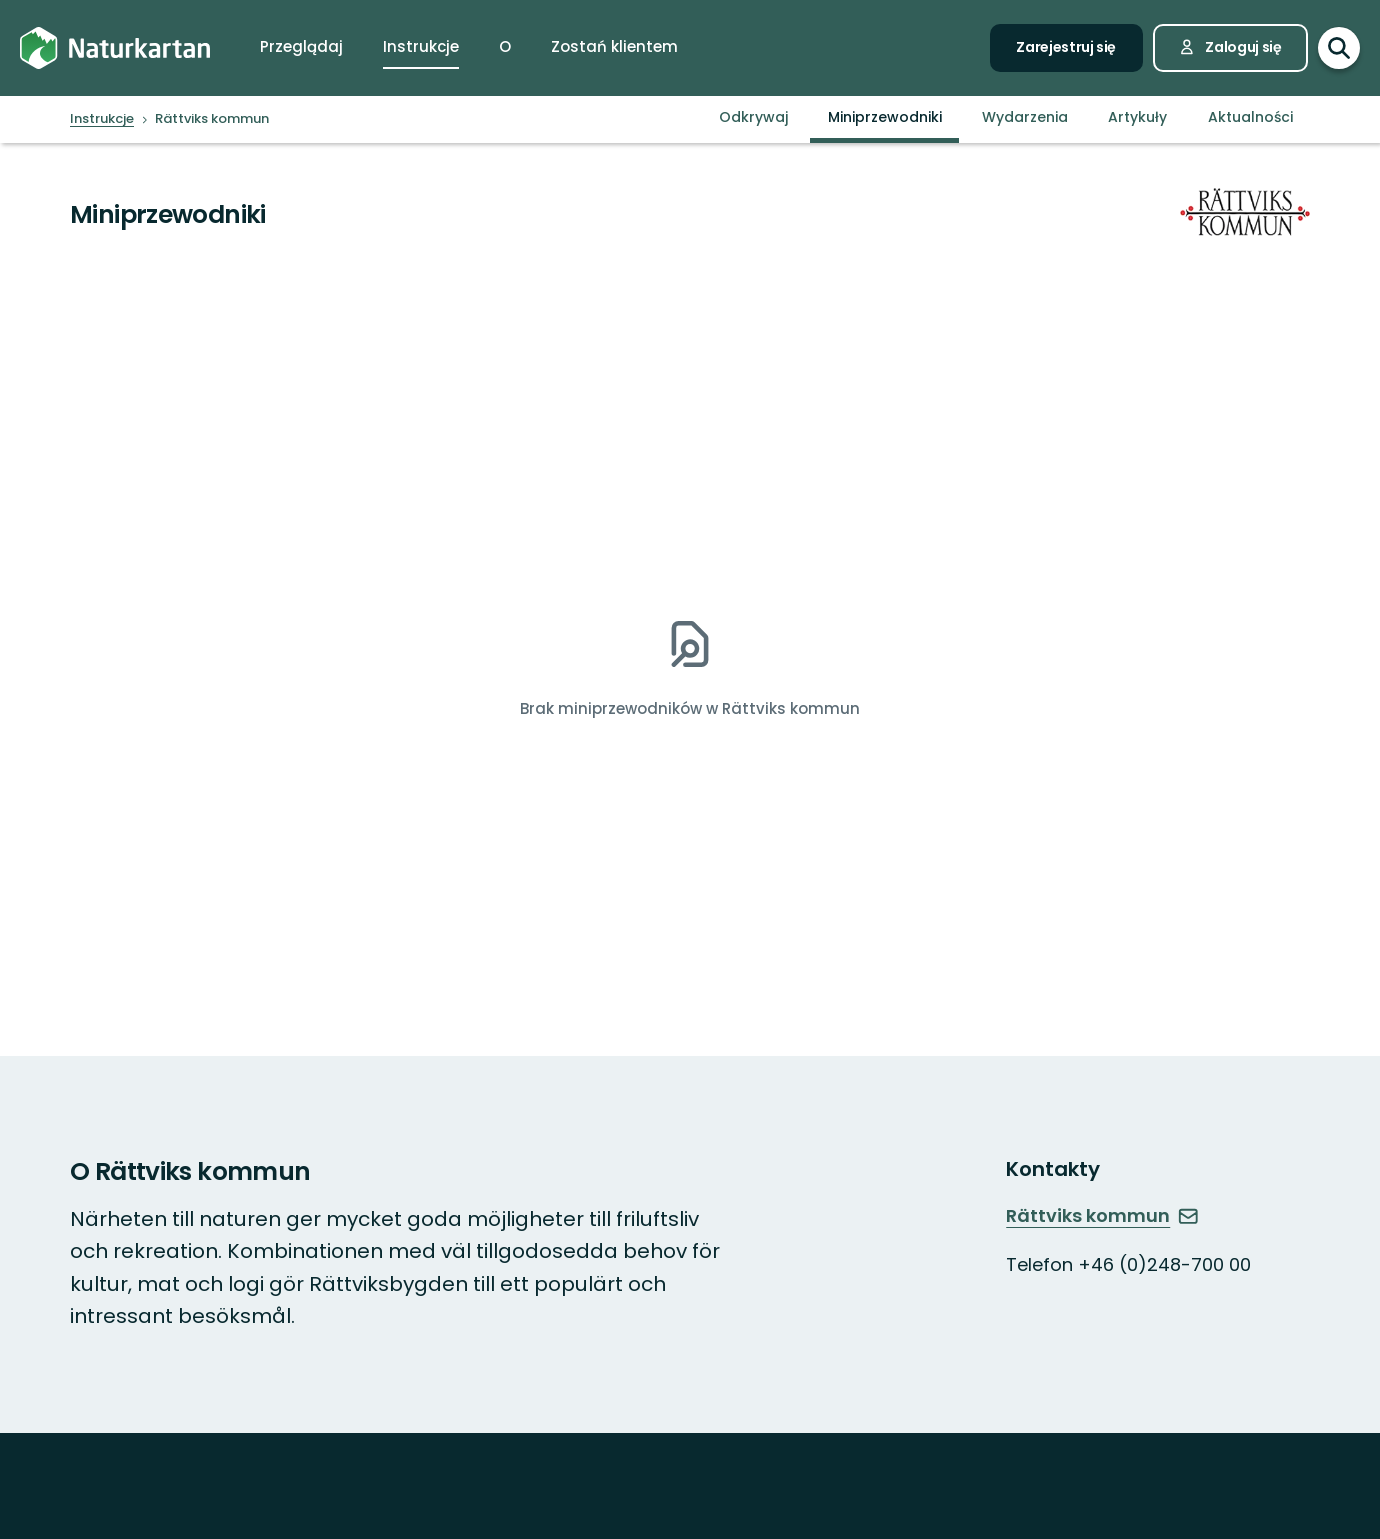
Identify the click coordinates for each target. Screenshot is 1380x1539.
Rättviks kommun (1102, 1215)
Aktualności (1250, 117)
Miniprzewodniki (885, 117)
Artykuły (1137, 117)
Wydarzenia (1025, 117)
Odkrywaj (753, 117)
